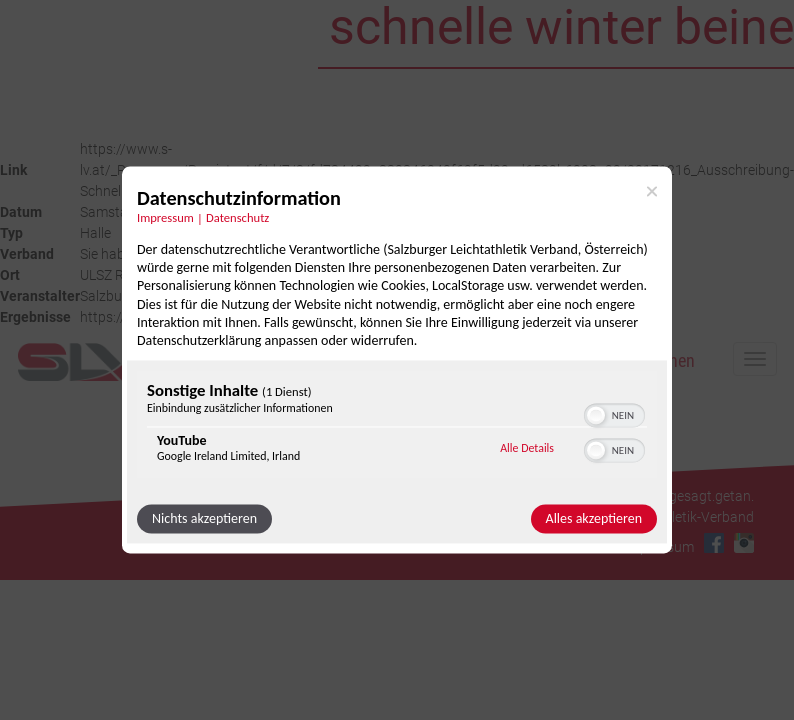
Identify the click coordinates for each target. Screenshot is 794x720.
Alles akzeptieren (594, 519)
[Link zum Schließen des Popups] (652, 191)
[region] (397, 427)
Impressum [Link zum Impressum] (165, 217)
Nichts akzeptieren (204, 519)
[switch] (614, 414)
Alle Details (527, 448)
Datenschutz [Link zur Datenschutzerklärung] (237, 217)
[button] (596, 416)
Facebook (714, 543)
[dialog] (397, 359)
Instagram (744, 543)
